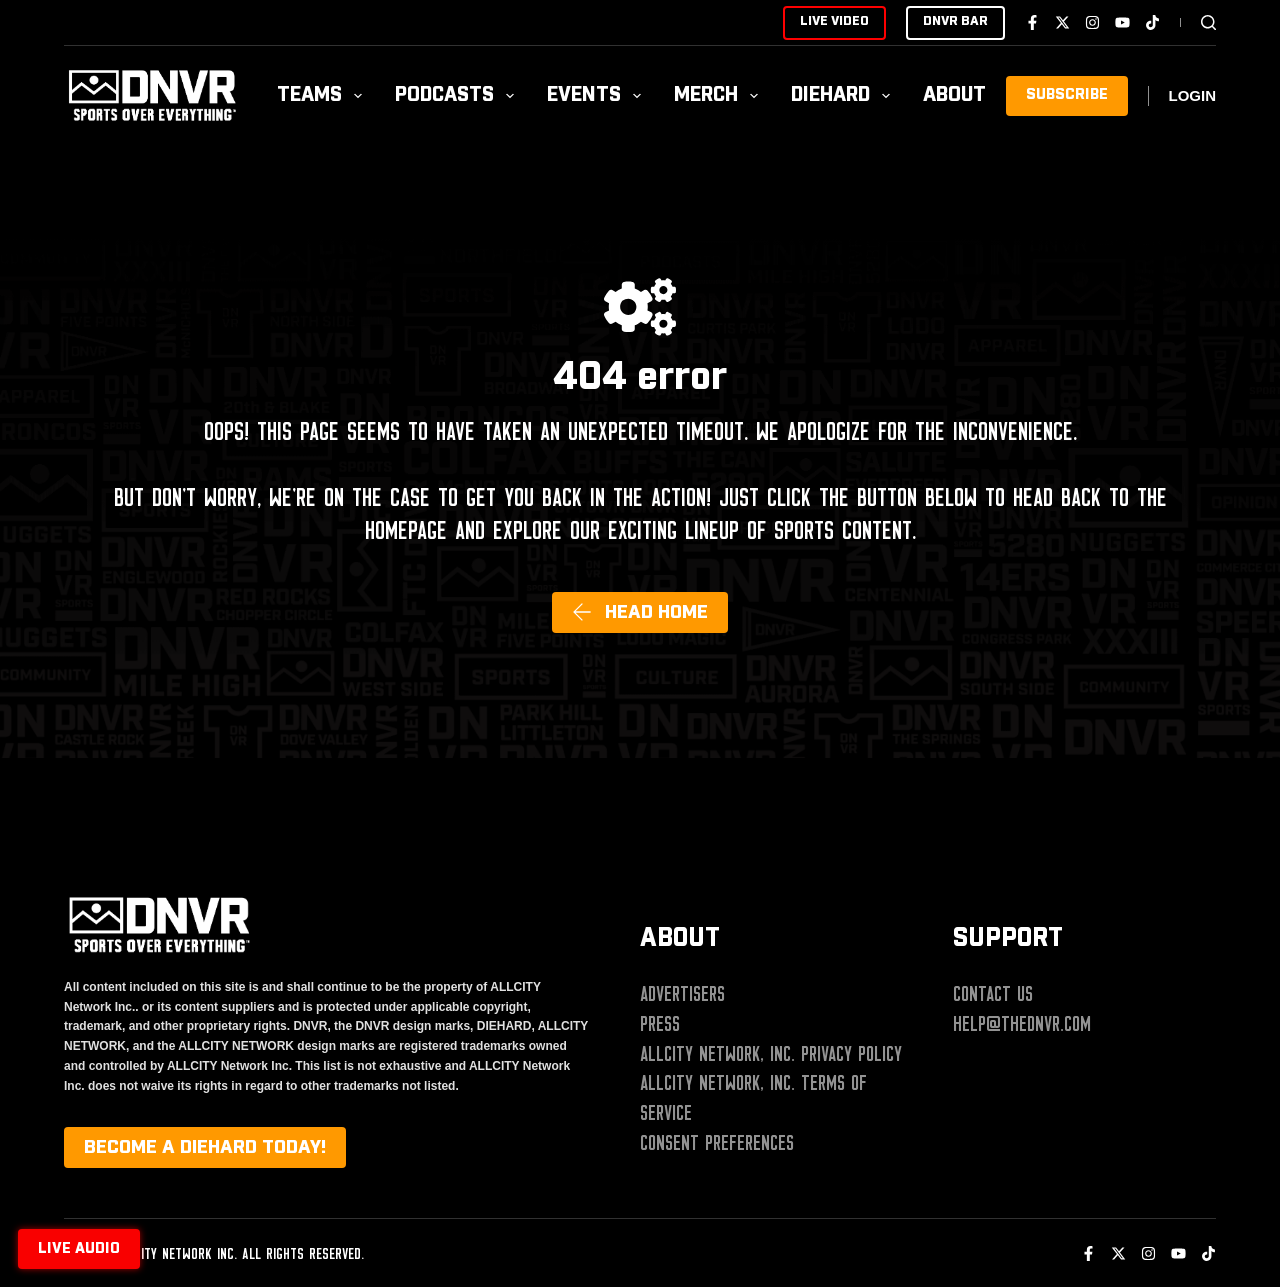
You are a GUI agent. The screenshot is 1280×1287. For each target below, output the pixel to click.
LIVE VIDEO (834, 21)
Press (660, 1024)
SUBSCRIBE (1067, 95)
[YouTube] (1122, 22)
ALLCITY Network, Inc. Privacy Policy (771, 1054)
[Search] (1208, 22)
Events (598, 95)
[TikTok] (1152, 22)
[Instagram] (1092, 22)
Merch (720, 95)
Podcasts (458, 95)
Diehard (844, 95)
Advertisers (682, 994)
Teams (323, 95)
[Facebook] (1032, 22)
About (968, 95)
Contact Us (993, 994)
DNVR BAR (955, 21)
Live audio (79, 1249)
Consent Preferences (717, 1143)
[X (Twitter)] (1062, 22)
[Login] (1193, 96)
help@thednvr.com (1022, 1024)
